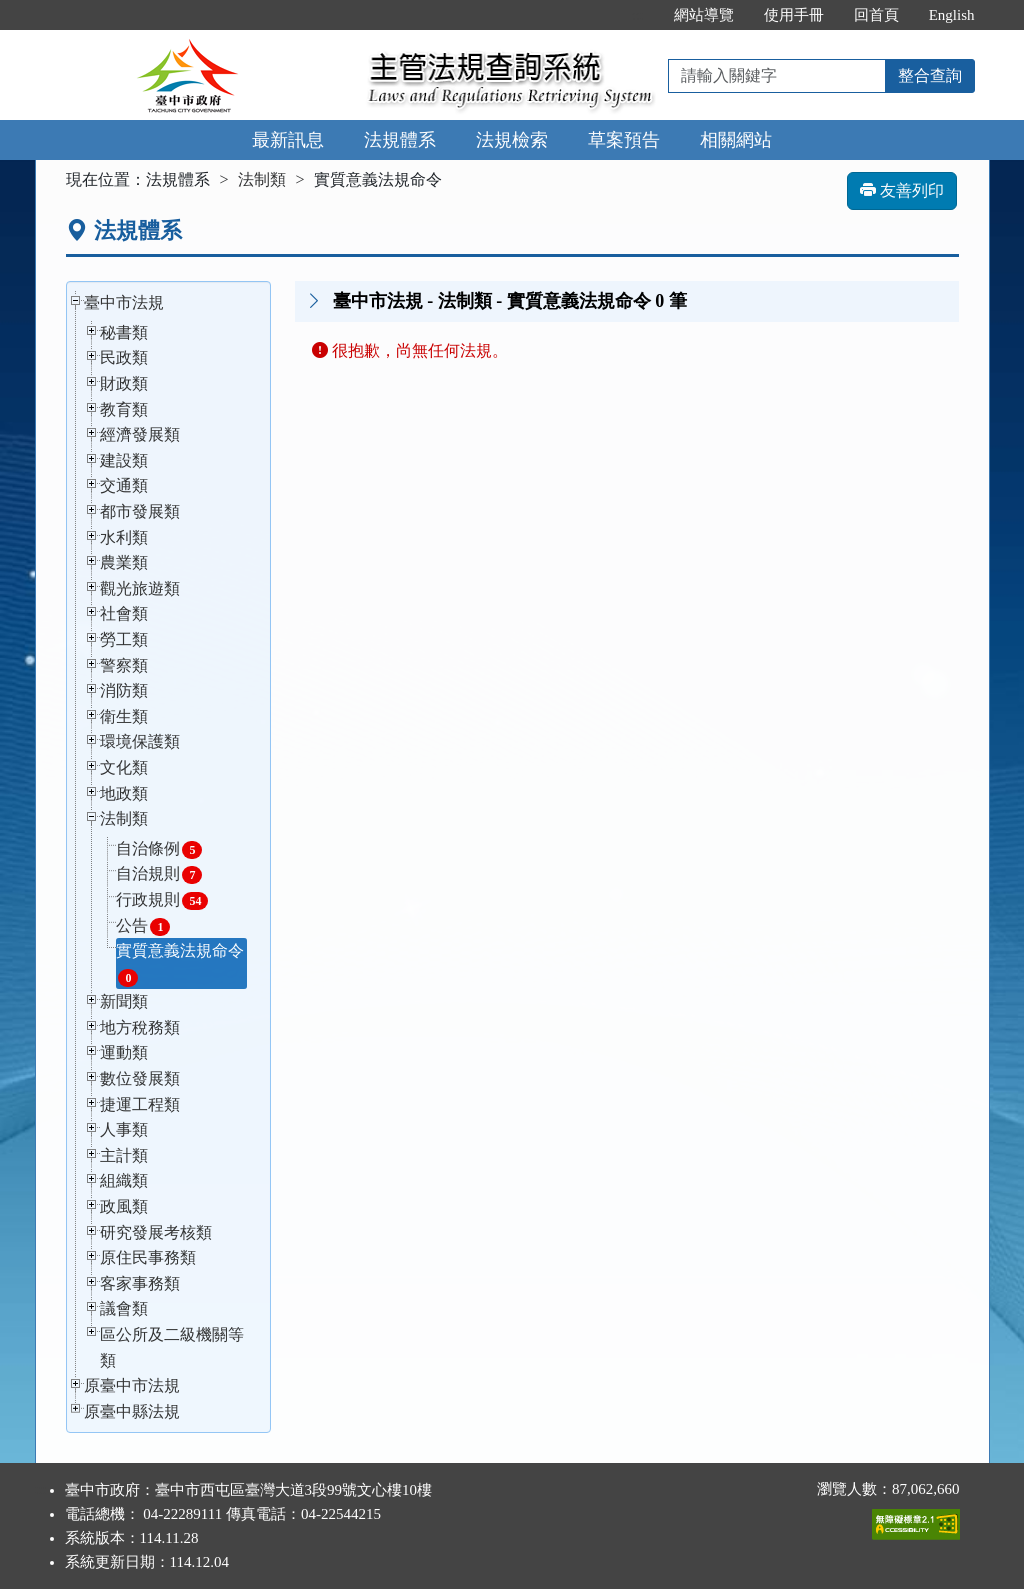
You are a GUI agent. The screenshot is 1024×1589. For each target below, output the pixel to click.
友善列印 (902, 190)
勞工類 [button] (124, 639)
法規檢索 (512, 140)
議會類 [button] (124, 1308)
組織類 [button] (124, 1180)
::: (637, 15)
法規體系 (400, 140)
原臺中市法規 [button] (132, 1385)
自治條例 (159, 849)
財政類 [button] (124, 383)
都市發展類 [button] (140, 511)
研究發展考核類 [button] (156, 1232)
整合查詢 (930, 75)
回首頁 (876, 15)
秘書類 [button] (124, 332)
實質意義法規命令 (180, 964)
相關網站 (736, 140)
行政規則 (162, 900)
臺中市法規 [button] (124, 302)
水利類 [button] (124, 537)
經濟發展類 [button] (140, 434)
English (952, 15)
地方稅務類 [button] (140, 1027)
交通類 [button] (124, 485)
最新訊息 (288, 140)
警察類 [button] (124, 665)
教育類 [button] (124, 409)
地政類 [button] (124, 793)
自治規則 (159, 874)
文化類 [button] (124, 767)
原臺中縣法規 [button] (132, 1411)
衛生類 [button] (124, 716)
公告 (143, 926)
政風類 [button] (124, 1206)
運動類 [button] (124, 1052)
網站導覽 (704, 15)
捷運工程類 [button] (140, 1104)
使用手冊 (794, 15)
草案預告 (624, 140)
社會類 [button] (124, 613)
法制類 (262, 179)
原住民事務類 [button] (148, 1257)
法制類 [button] (124, 818)
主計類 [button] (124, 1155)
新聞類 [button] (124, 1001)
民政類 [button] (124, 357)
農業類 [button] (124, 562)
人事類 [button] (124, 1129)
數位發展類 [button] (140, 1078)
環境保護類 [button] (140, 741)
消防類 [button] (124, 690)
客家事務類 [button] (140, 1283)
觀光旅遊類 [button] (140, 588)
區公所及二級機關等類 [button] (172, 1347)
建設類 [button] (124, 460)
